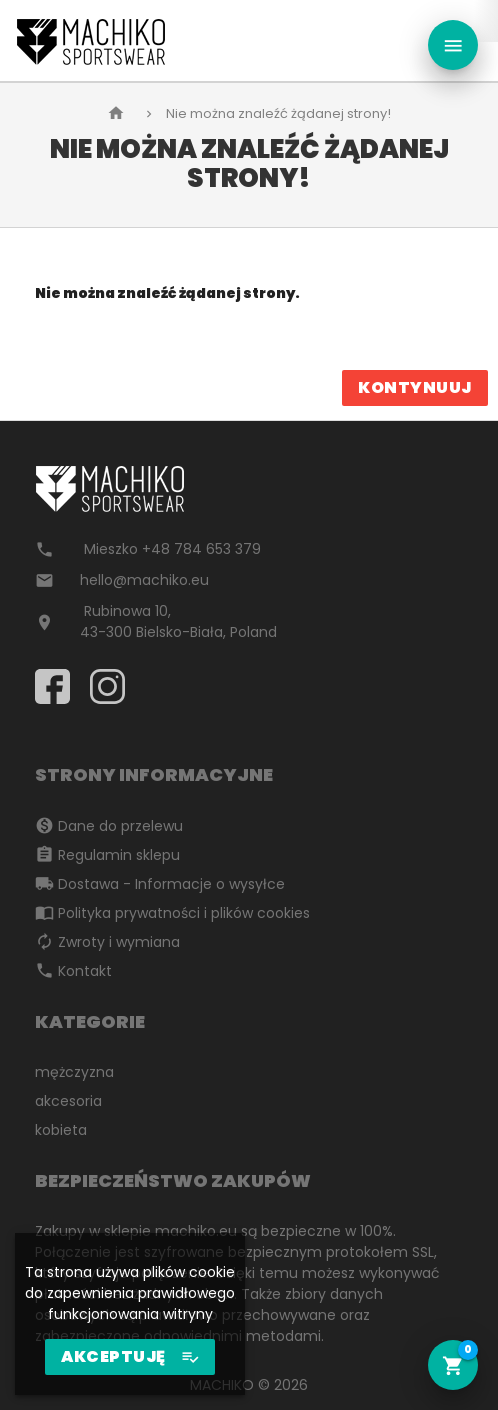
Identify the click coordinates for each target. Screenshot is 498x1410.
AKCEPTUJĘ (130, 1357)
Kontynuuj (415, 387)
